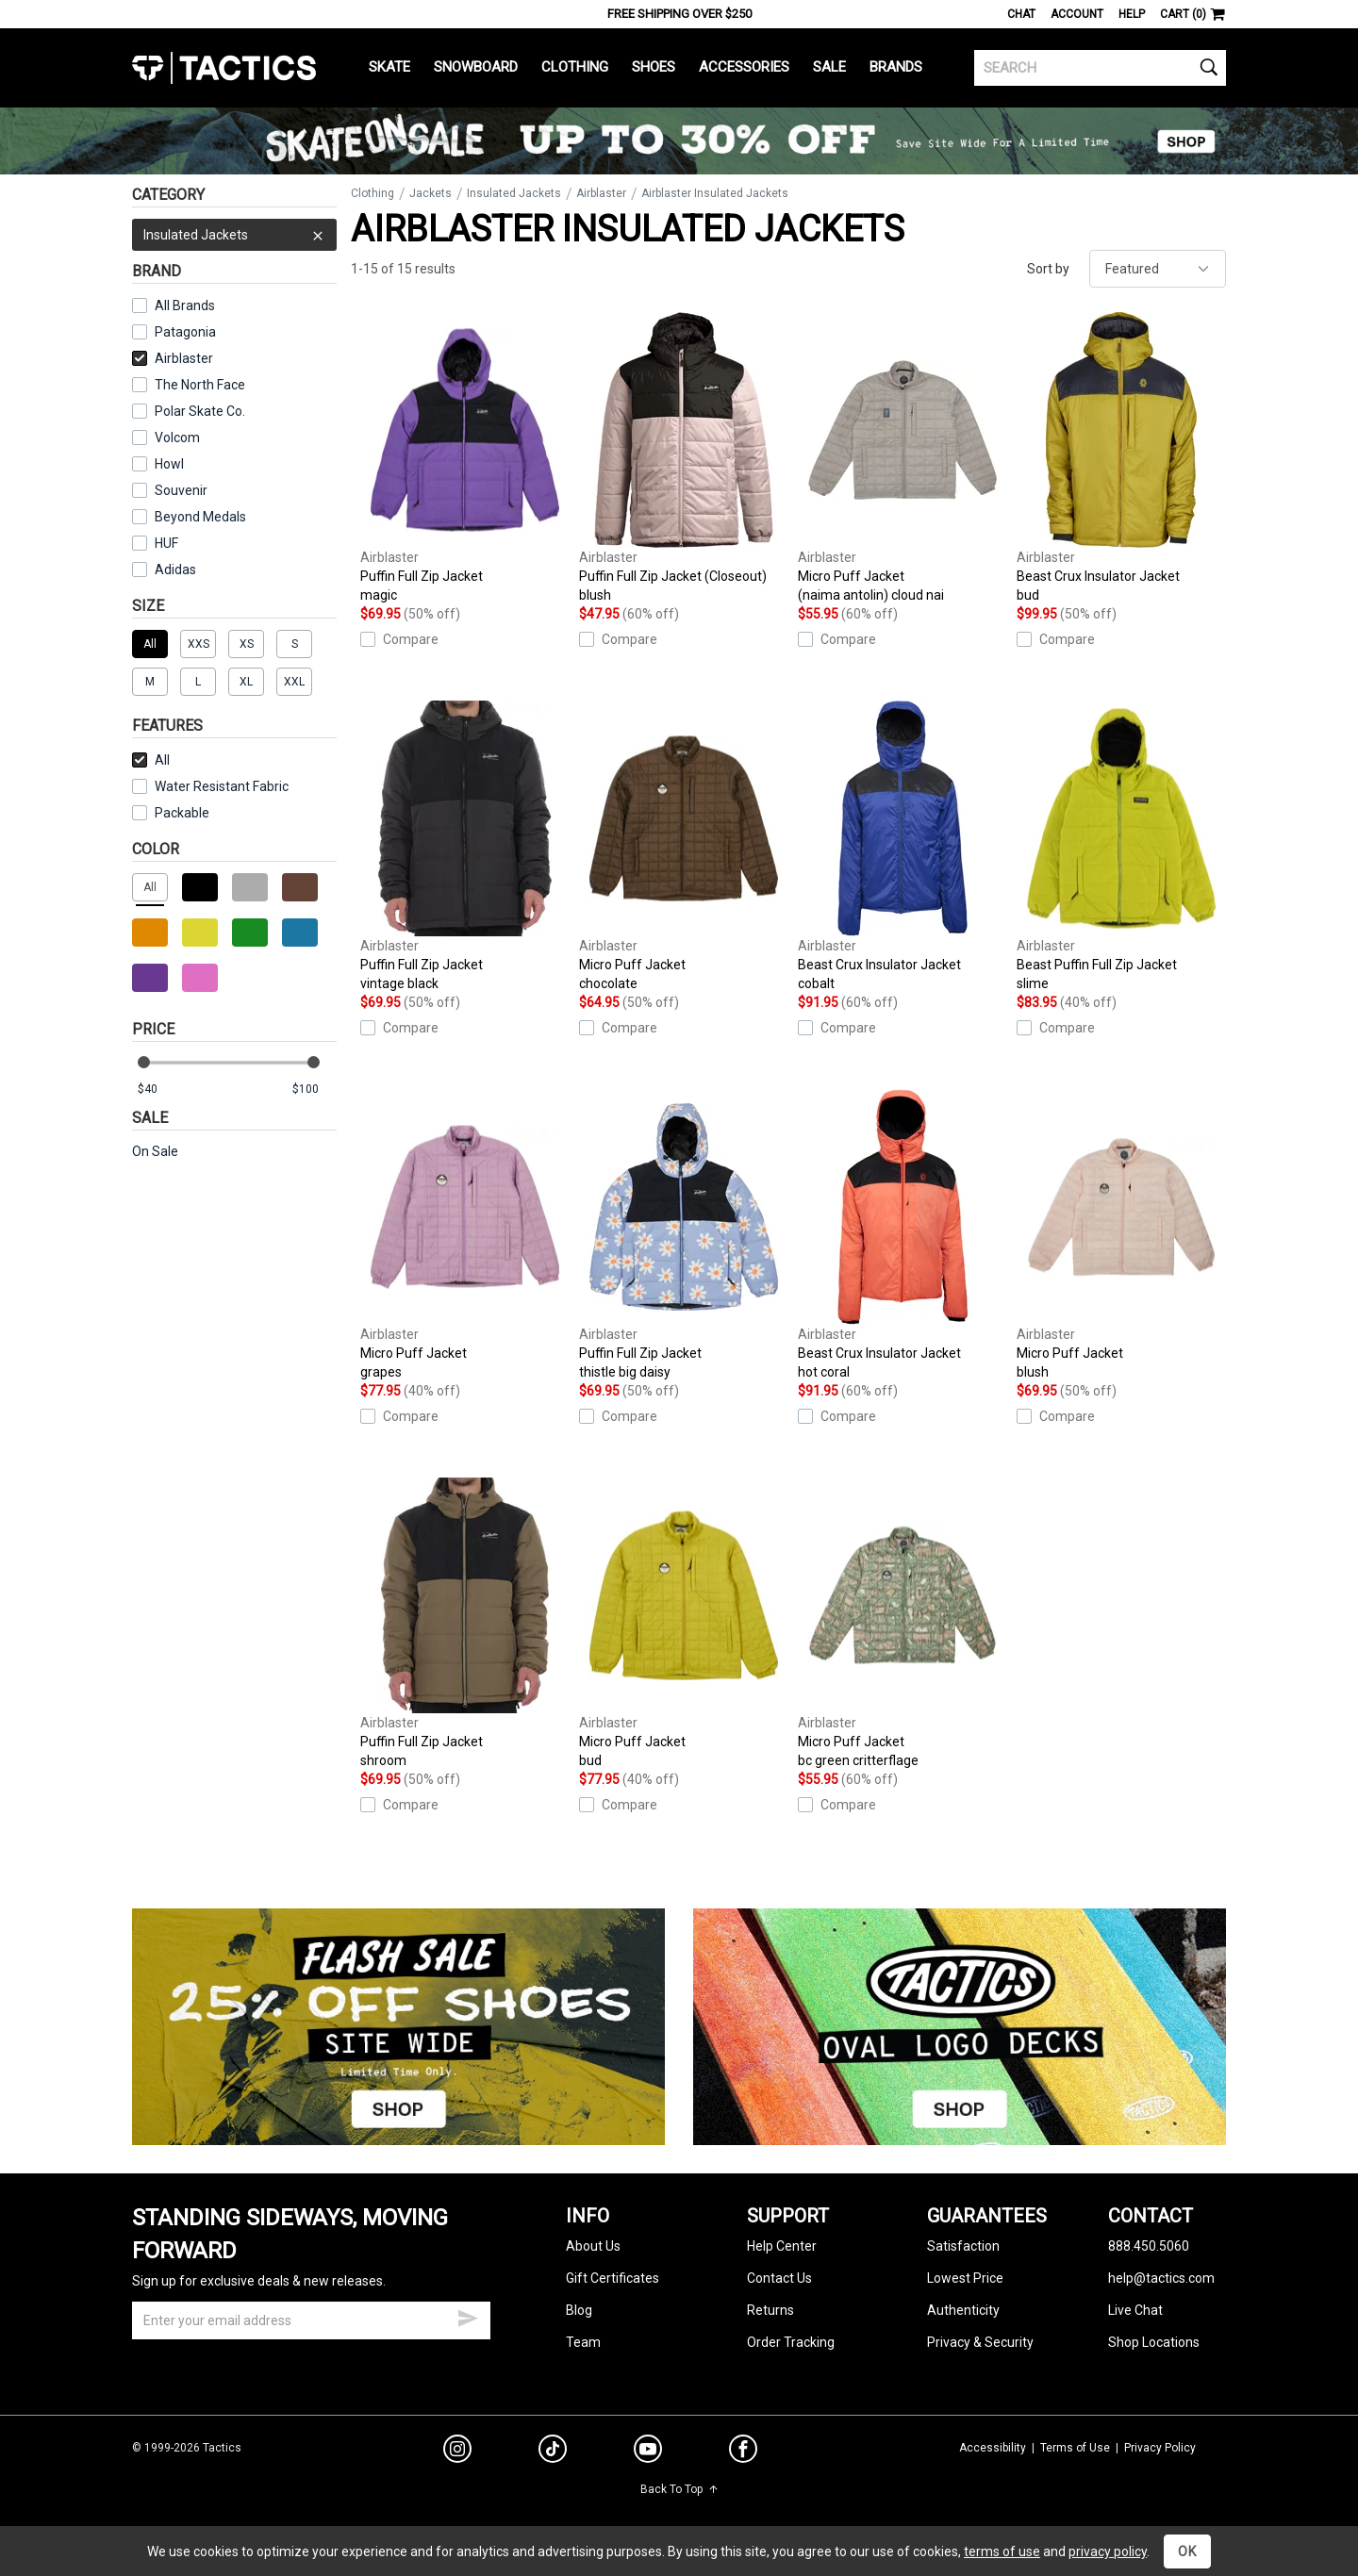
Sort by (1048, 268)
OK (1187, 2551)
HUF (166, 543)
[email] (311, 2320)
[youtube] (648, 2452)
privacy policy (1107, 2551)
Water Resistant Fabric (210, 786)
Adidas (175, 569)
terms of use (1002, 2551)
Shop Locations (1154, 2342)
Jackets (430, 193)
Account (1077, 14)
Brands (895, 66)
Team (583, 2342)
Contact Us (779, 2278)
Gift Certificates (612, 2278)
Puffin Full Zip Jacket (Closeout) (683, 458)
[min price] (159, 1090)
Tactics (224, 67)
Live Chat (1135, 2310)
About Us (593, 2246)
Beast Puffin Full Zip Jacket (1121, 847)
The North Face (200, 384)
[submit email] (467, 2315)
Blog (579, 2310)
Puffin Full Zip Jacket (465, 458)
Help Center (782, 2246)
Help (1131, 14)
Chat (1021, 14)
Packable (170, 812)
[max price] (314, 1090)
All (151, 760)
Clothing (574, 66)
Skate (389, 66)
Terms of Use (1075, 2447)
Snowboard (476, 66)
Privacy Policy (1160, 2447)
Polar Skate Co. (200, 411)
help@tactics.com (1161, 2278)
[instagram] (457, 2451)
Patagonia (185, 331)
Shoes (653, 66)
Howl (169, 463)
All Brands (185, 305)
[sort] (1157, 269)
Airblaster (172, 358)
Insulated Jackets (234, 235)
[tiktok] (552, 2451)
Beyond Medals (200, 516)
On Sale (155, 1151)
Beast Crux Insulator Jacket (1121, 458)
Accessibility (992, 2447)
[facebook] (743, 2452)
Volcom (177, 437)
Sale (829, 66)
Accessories (744, 66)
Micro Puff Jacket (902, 458)
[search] (1100, 68)
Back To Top (679, 2489)
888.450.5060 (1148, 2246)
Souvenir (181, 490)
